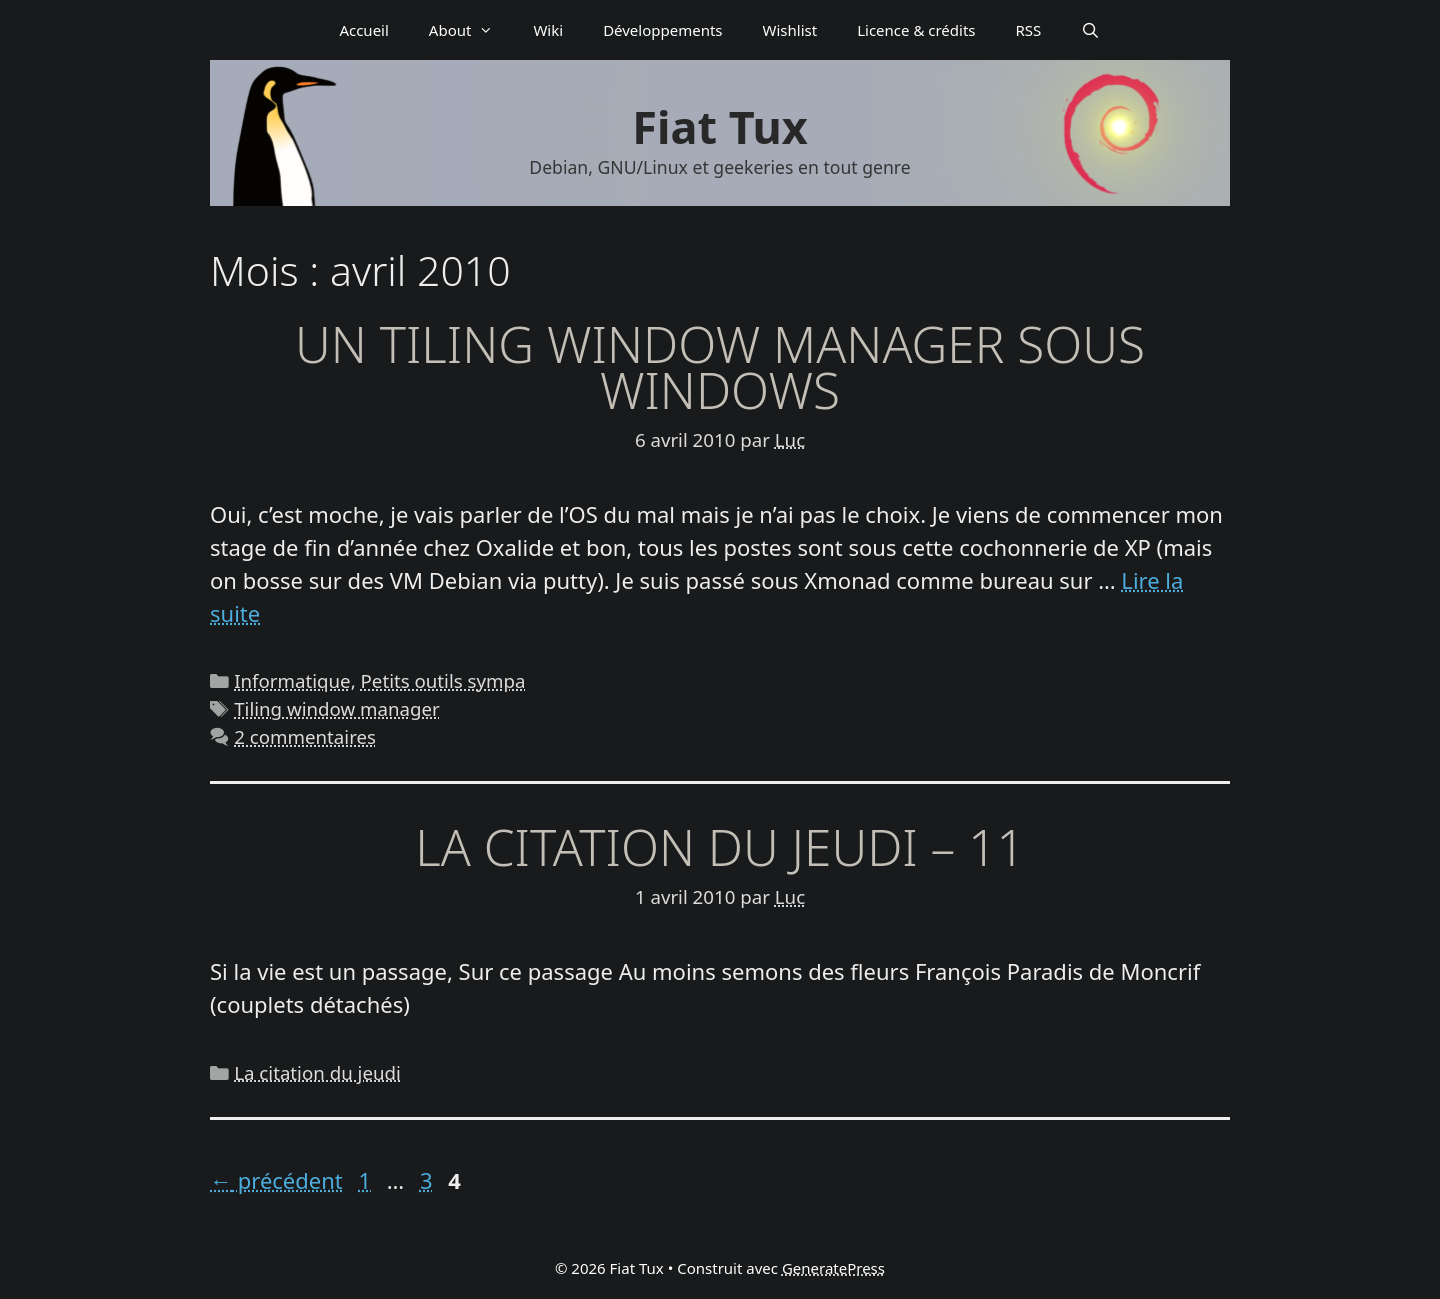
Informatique (292, 680)
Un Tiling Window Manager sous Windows (720, 367)
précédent (276, 1180)
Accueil (363, 30)
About (471, 30)
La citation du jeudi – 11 (720, 847)
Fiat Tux (719, 126)
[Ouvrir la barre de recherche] (1090, 30)
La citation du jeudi (317, 1072)
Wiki (548, 30)
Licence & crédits (916, 30)
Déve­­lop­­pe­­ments (662, 30)
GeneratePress (833, 1268)
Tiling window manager (337, 708)
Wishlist (790, 30)
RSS (1029, 30)
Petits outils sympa (443, 680)
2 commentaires (305, 736)
